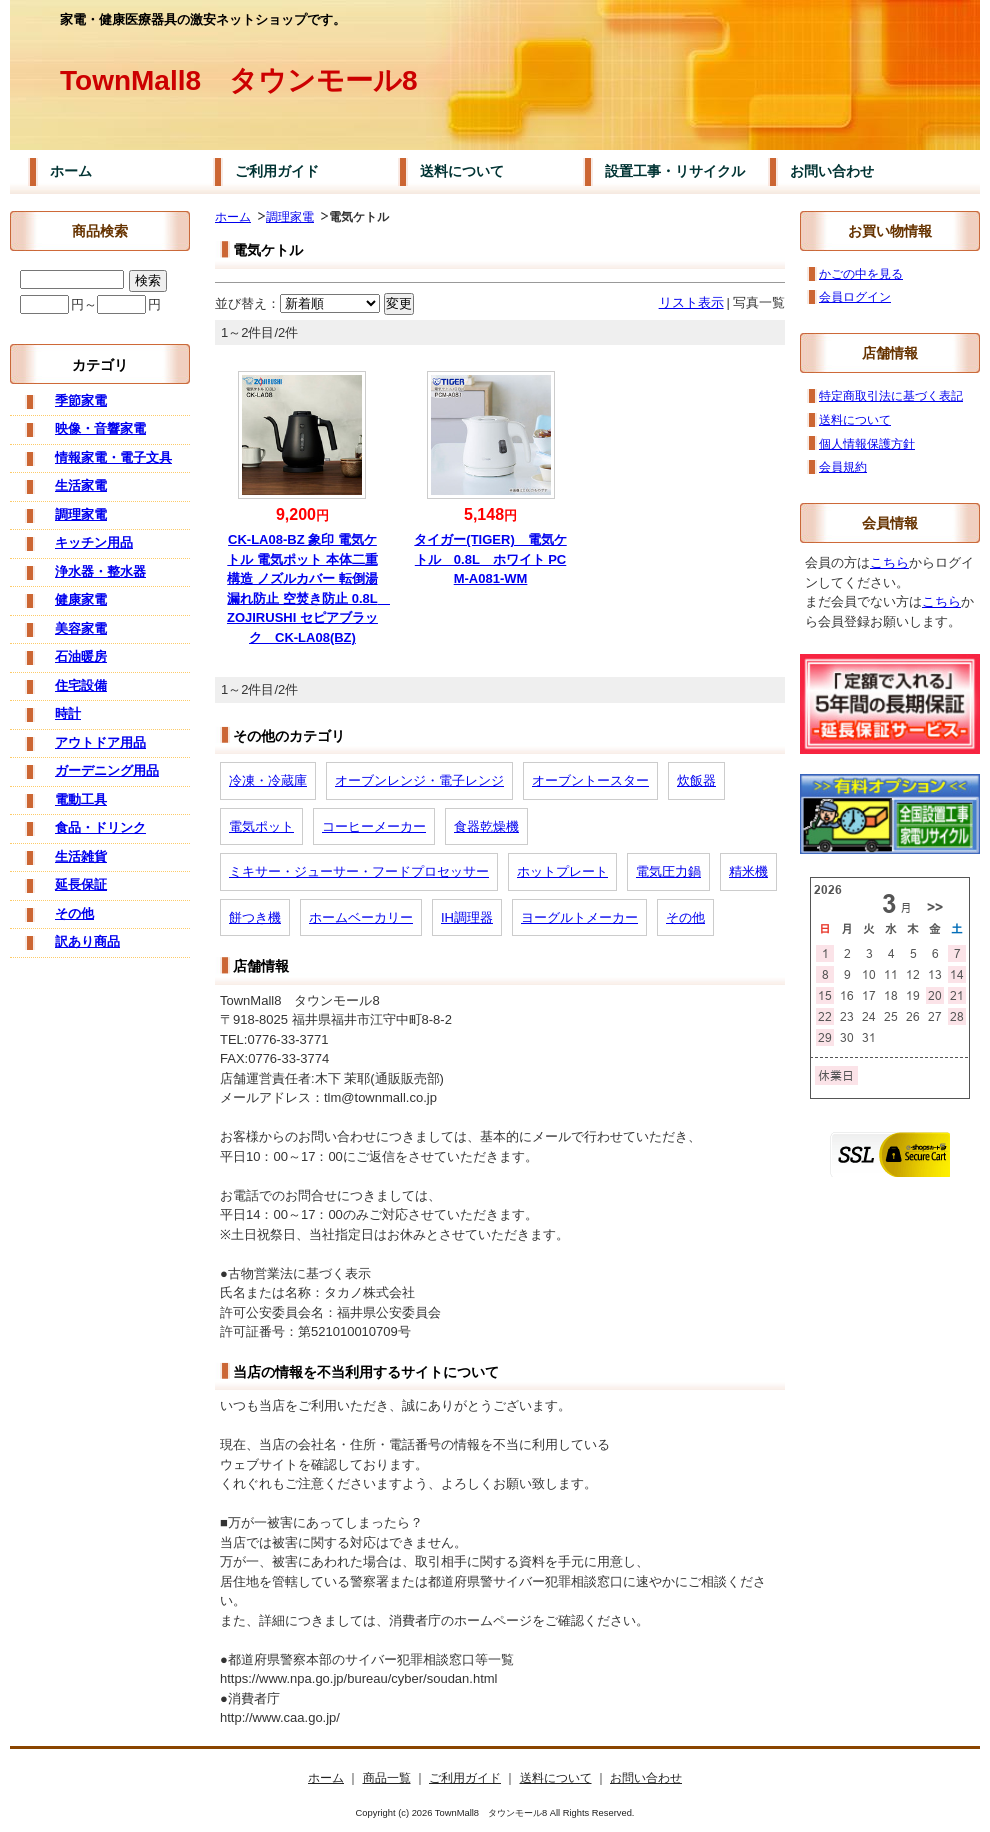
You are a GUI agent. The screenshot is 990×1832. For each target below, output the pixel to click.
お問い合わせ (832, 171)
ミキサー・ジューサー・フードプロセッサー (359, 871)
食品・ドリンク (100, 827)
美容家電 (81, 628)
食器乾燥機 (486, 826)
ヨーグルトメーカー (579, 917)
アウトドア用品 (100, 742)
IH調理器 (467, 917)
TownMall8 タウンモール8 (239, 80)
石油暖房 (81, 656)
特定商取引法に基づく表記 (891, 395)
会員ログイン (855, 296)
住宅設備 (81, 685)
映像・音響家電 (100, 428)
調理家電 (290, 216)
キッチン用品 (94, 542)
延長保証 (81, 884)
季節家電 (81, 400)
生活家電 (81, 485)
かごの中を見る (861, 273)
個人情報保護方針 (867, 443)
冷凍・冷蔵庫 (268, 780)
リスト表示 (691, 302)
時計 (68, 713)
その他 (685, 917)
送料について (462, 171)
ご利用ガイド (277, 171)
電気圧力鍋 (668, 871)
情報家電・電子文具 (113, 457)
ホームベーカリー (361, 917)
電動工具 (81, 799)
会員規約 (843, 466)
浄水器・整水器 (100, 571)
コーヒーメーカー (374, 826)
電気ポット (261, 826)
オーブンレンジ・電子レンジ (419, 780)
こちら (889, 562)
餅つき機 (255, 917)
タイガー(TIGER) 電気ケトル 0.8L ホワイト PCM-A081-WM (490, 559)
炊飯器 (696, 780)
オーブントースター (590, 780)
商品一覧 (387, 1777)
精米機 (748, 871)
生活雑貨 (81, 856)
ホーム (71, 171)
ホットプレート (562, 871)
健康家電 (81, 599)
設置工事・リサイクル (675, 171)
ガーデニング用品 (107, 770)
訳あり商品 (87, 941)
